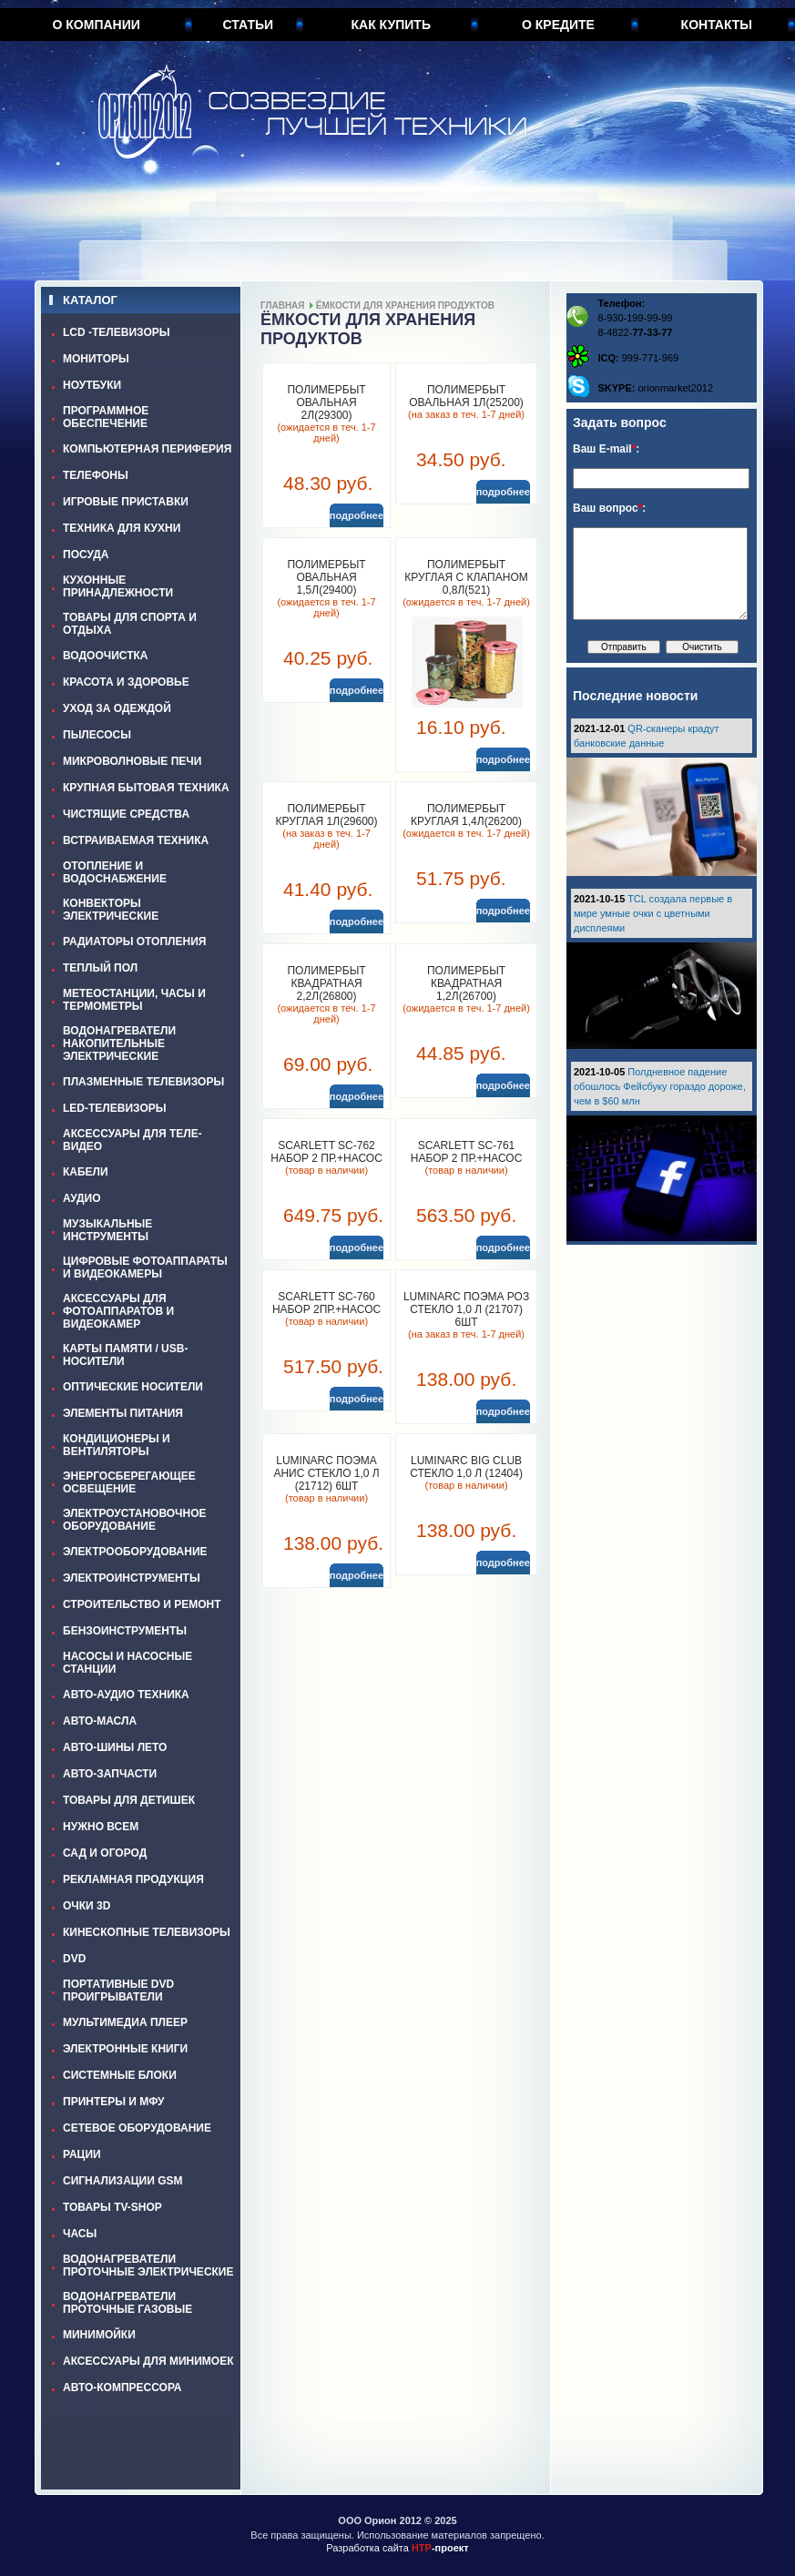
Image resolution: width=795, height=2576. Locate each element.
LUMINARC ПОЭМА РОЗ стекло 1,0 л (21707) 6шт (466, 1309)
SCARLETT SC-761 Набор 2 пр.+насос (467, 1152)
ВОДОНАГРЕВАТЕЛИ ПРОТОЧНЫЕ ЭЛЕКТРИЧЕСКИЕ (148, 2265)
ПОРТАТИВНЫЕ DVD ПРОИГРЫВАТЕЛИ (118, 1990)
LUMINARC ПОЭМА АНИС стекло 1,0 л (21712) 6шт (326, 1473)
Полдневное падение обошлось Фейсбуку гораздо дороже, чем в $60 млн (660, 1086)
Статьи (248, 24)
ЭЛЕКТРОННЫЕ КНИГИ (125, 2048)
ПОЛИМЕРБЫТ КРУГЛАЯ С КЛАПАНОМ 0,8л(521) (465, 577)
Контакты (716, 24)
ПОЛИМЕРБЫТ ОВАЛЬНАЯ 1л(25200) (466, 396)
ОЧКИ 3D (86, 1905)
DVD (74, 1958)
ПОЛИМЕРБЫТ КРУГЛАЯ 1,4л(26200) (466, 815)
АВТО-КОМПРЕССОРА (122, 2387)
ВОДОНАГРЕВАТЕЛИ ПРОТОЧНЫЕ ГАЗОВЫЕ (127, 2303)
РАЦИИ (82, 2154)
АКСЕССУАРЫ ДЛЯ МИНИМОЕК (148, 2361)
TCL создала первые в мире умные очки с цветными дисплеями (653, 913)
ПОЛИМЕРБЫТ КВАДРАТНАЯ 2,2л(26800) (326, 983)
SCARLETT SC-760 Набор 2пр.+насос (326, 1303)
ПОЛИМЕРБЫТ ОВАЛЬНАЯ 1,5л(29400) (326, 577)
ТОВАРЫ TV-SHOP (112, 2207)
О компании (96, 24)
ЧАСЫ (80, 2233)
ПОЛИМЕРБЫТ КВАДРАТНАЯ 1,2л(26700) (466, 983)
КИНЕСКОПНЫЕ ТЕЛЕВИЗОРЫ (146, 1932)
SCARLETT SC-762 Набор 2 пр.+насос (326, 1152)
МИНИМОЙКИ (99, 2334)
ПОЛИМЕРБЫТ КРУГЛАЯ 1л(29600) (327, 815)
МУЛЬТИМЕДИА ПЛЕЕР (125, 2022)
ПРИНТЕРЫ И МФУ (114, 2101)
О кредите (558, 24)
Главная (282, 305)
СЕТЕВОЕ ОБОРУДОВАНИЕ (137, 2128)
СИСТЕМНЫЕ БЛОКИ (120, 2075)
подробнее (356, 515)
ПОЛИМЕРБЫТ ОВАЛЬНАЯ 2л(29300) (326, 402)
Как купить (391, 24)
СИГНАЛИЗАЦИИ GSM (122, 2180)
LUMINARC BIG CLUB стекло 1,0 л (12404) (466, 1467)
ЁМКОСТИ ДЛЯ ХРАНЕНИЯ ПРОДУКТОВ (405, 305)
